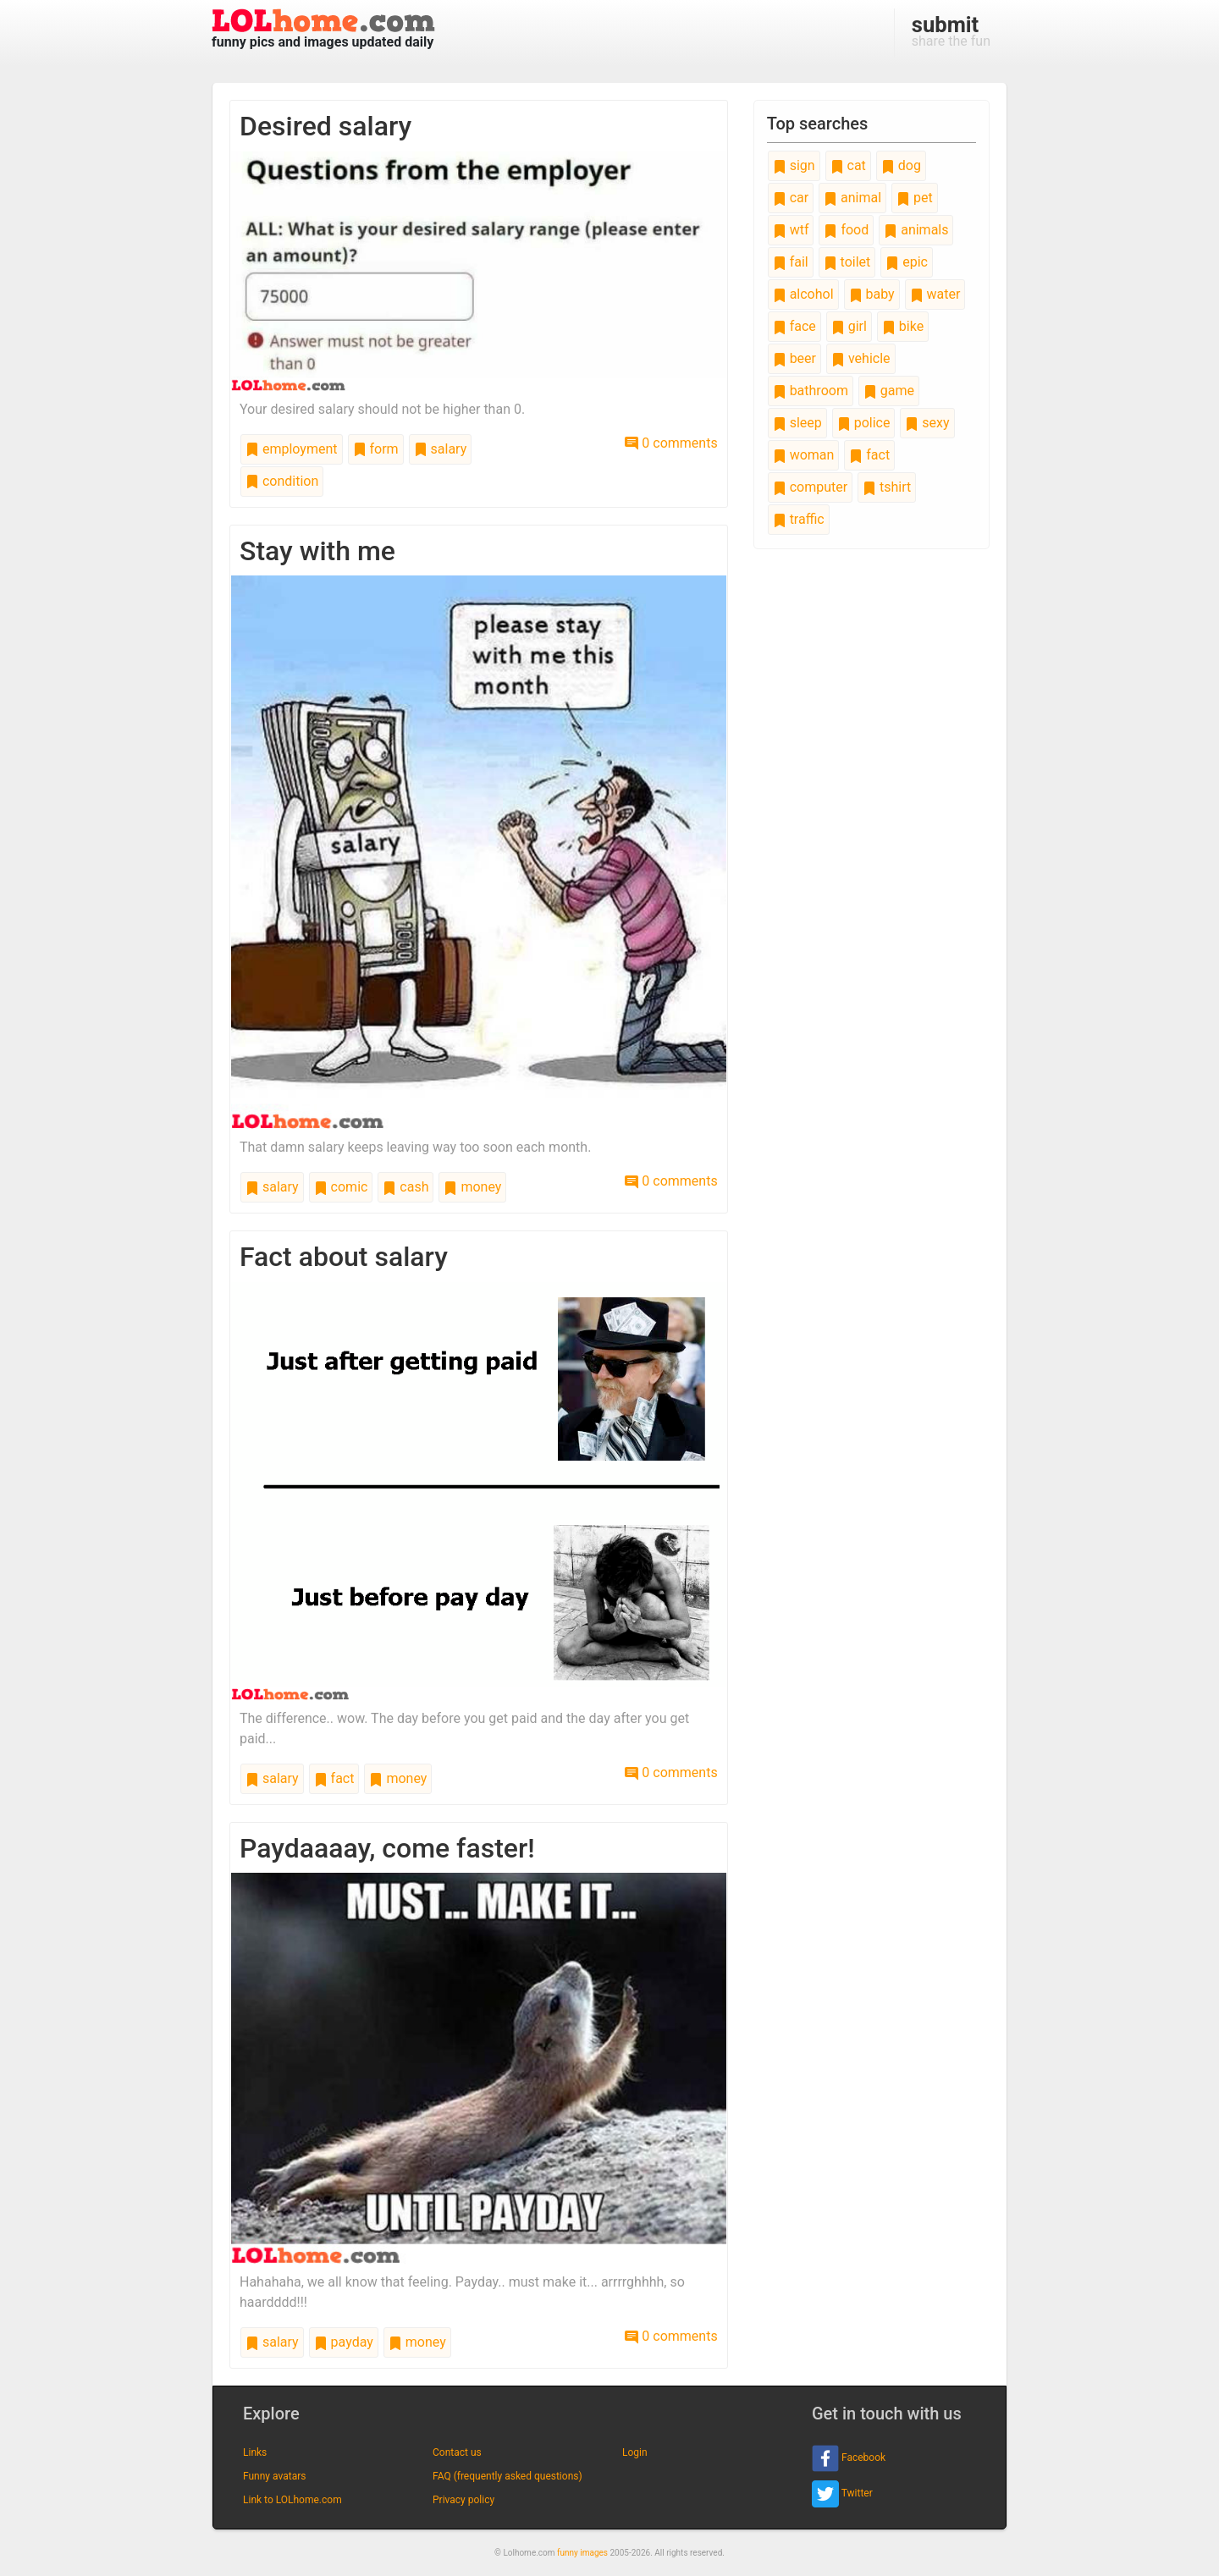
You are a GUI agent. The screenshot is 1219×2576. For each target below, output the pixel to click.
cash (405, 1187)
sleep (797, 423)
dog (901, 165)
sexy (927, 423)
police (864, 423)
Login (635, 2452)
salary (440, 449)
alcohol (803, 294)
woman (804, 455)
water (935, 294)
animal (852, 198)
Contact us (457, 2452)
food (846, 230)
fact (334, 1778)
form (376, 449)
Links (255, 2452)
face (794, 326)
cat (848, 165)
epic (906, 262)
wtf (791, 230)
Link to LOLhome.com (292, 2500)
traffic (799, 519)
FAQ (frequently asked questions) (507, 2476)
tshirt (887, 487)
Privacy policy (463, 2500)
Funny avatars (274, 2476)
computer (810, 487)
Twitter (842, 2493)
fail (790, 262)
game (888, 391)
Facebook (848, 2458)
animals (916, 230)
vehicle (861, 358)
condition (281, 481)
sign (794, 165)
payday (343, 2342)
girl (849, 326)
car (790, 198)
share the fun (951, 30)
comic (341, 1187)
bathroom (810, 391)
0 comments (671, 443)
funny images (582, 2552)
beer (794, 358)
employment (291, 449)
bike (903, 326)
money (472, 1187)
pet (914, 198)
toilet (847, 262)
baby (872, 294)
